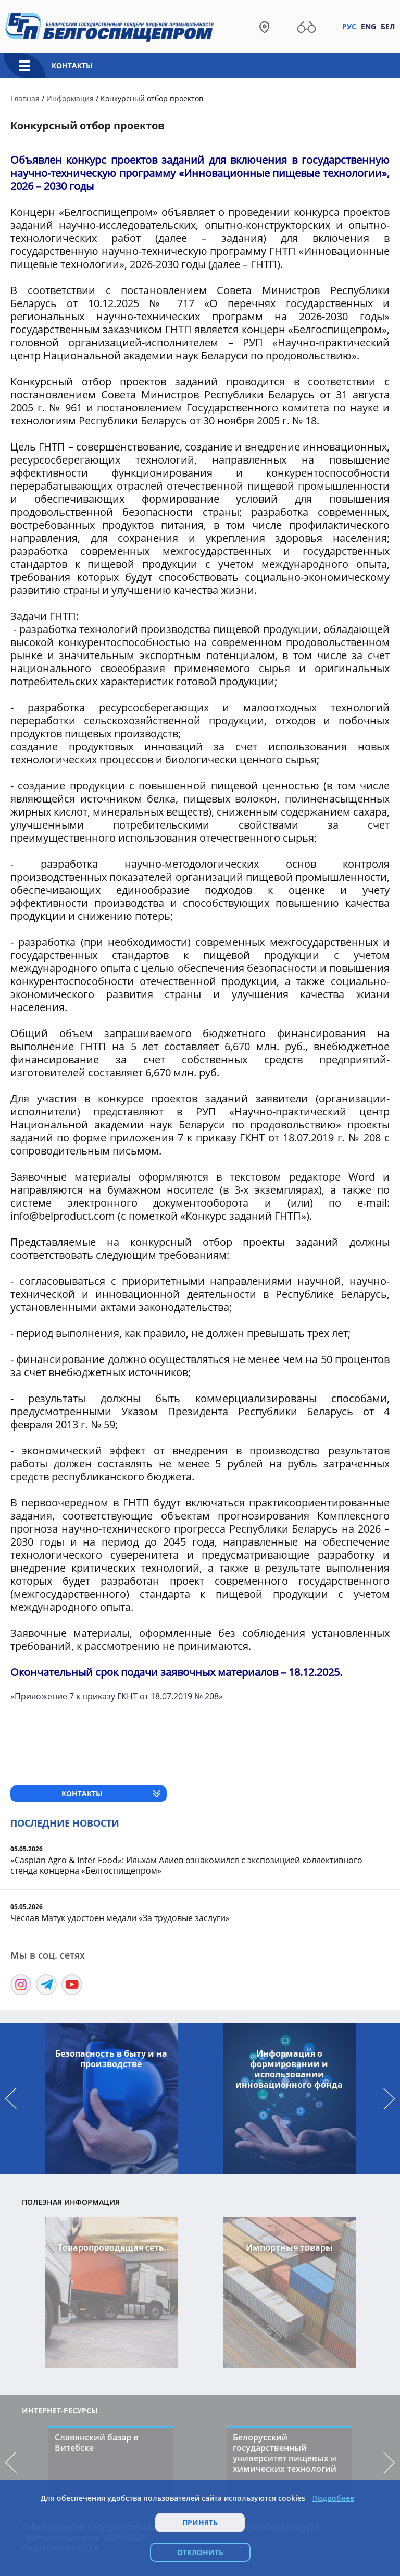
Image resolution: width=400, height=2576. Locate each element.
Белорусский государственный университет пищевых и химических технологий (284, 2453)
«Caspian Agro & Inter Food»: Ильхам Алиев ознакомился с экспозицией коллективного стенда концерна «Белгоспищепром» (186, 1865)
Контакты (72, 65)
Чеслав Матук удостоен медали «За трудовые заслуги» (120, 1918)
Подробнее (333, 2498)
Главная (25, 98)
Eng (368, 26)
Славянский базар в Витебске (97, 2442)
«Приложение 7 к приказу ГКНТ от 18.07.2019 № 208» (116, 1696)
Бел (388, 26)
